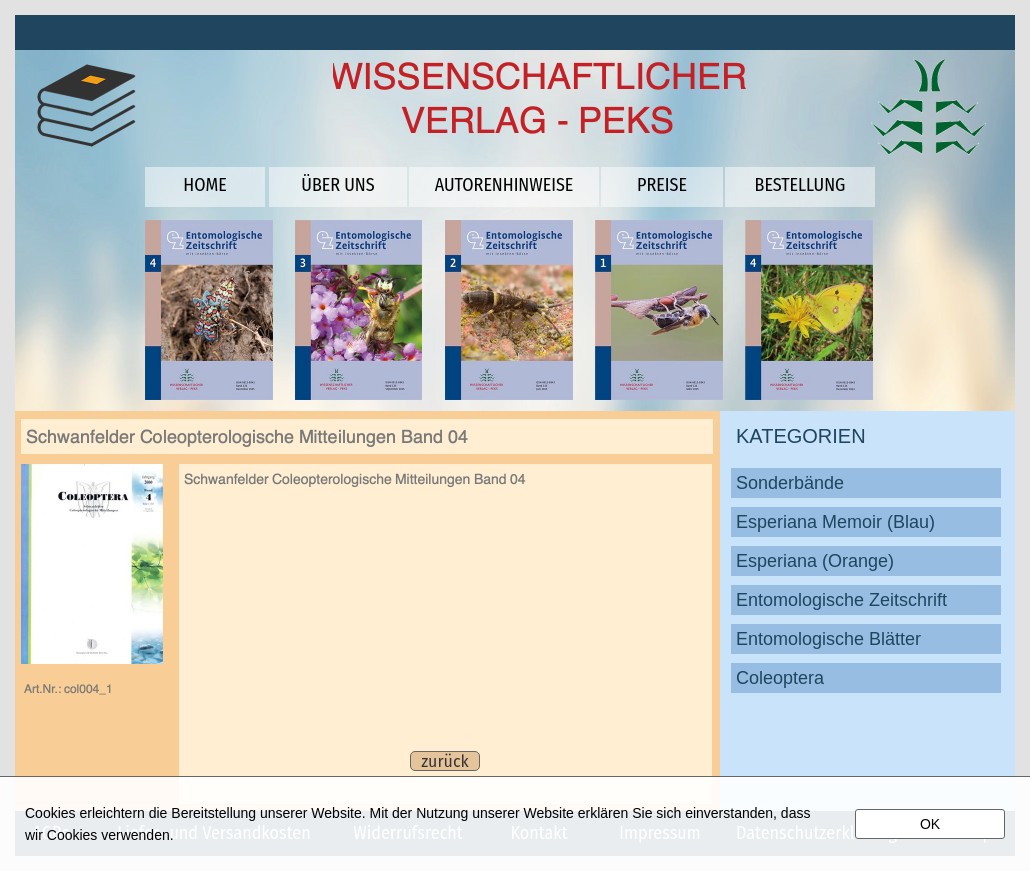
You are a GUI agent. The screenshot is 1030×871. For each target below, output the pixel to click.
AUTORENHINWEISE (504, 185)
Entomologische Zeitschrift (841, 600)
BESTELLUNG (800, 185)
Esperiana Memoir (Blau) (835, 522)
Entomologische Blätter (828, 639)
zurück (444, 761)
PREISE (662, 185)
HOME (204, 185)
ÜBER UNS (337, 185)
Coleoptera (780, 678)
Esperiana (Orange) (815, 561)
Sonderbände (790, 483)
